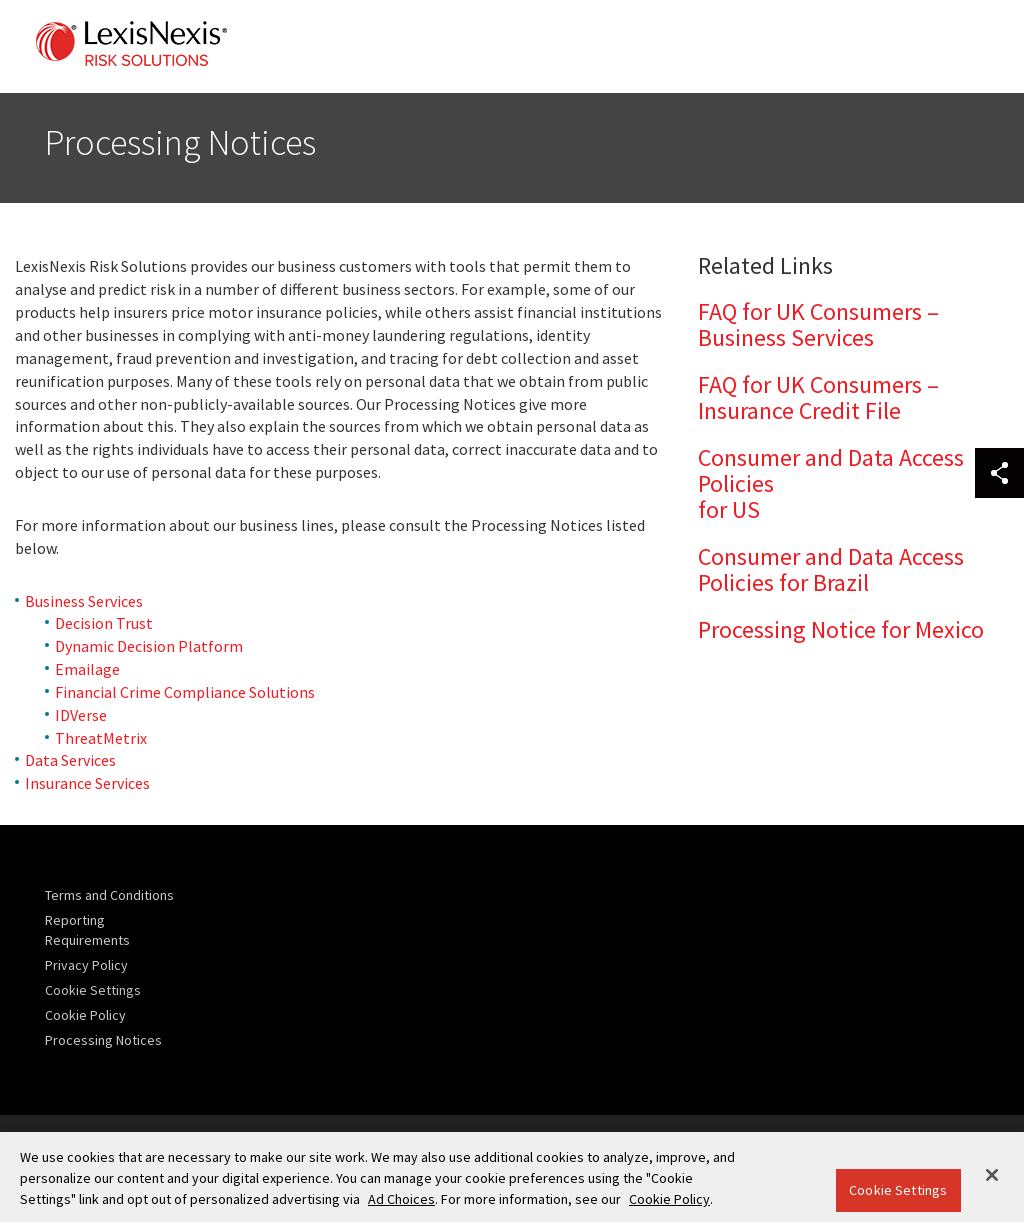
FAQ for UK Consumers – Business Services (818, 324)
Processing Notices (103, 1040)
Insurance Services (87, 783)
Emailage (87, 669)
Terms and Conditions (109, 895)
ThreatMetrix (101, 738)
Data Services (70, 760)
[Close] (992, 1175)
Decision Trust (104, 623)
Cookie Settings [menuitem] (93, 990)
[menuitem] (114, 895)
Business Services (84, 601)
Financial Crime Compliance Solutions (185, 692)
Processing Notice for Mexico (841, 629)
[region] (512, 1177)
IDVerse (81, 715)
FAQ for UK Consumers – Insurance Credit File (818, 397)
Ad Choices (401, 1199)
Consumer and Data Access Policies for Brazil (831, 569)
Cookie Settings (898, 1190)
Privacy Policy (86, 965)
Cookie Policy (85, 1015)
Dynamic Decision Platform (149, 646)
